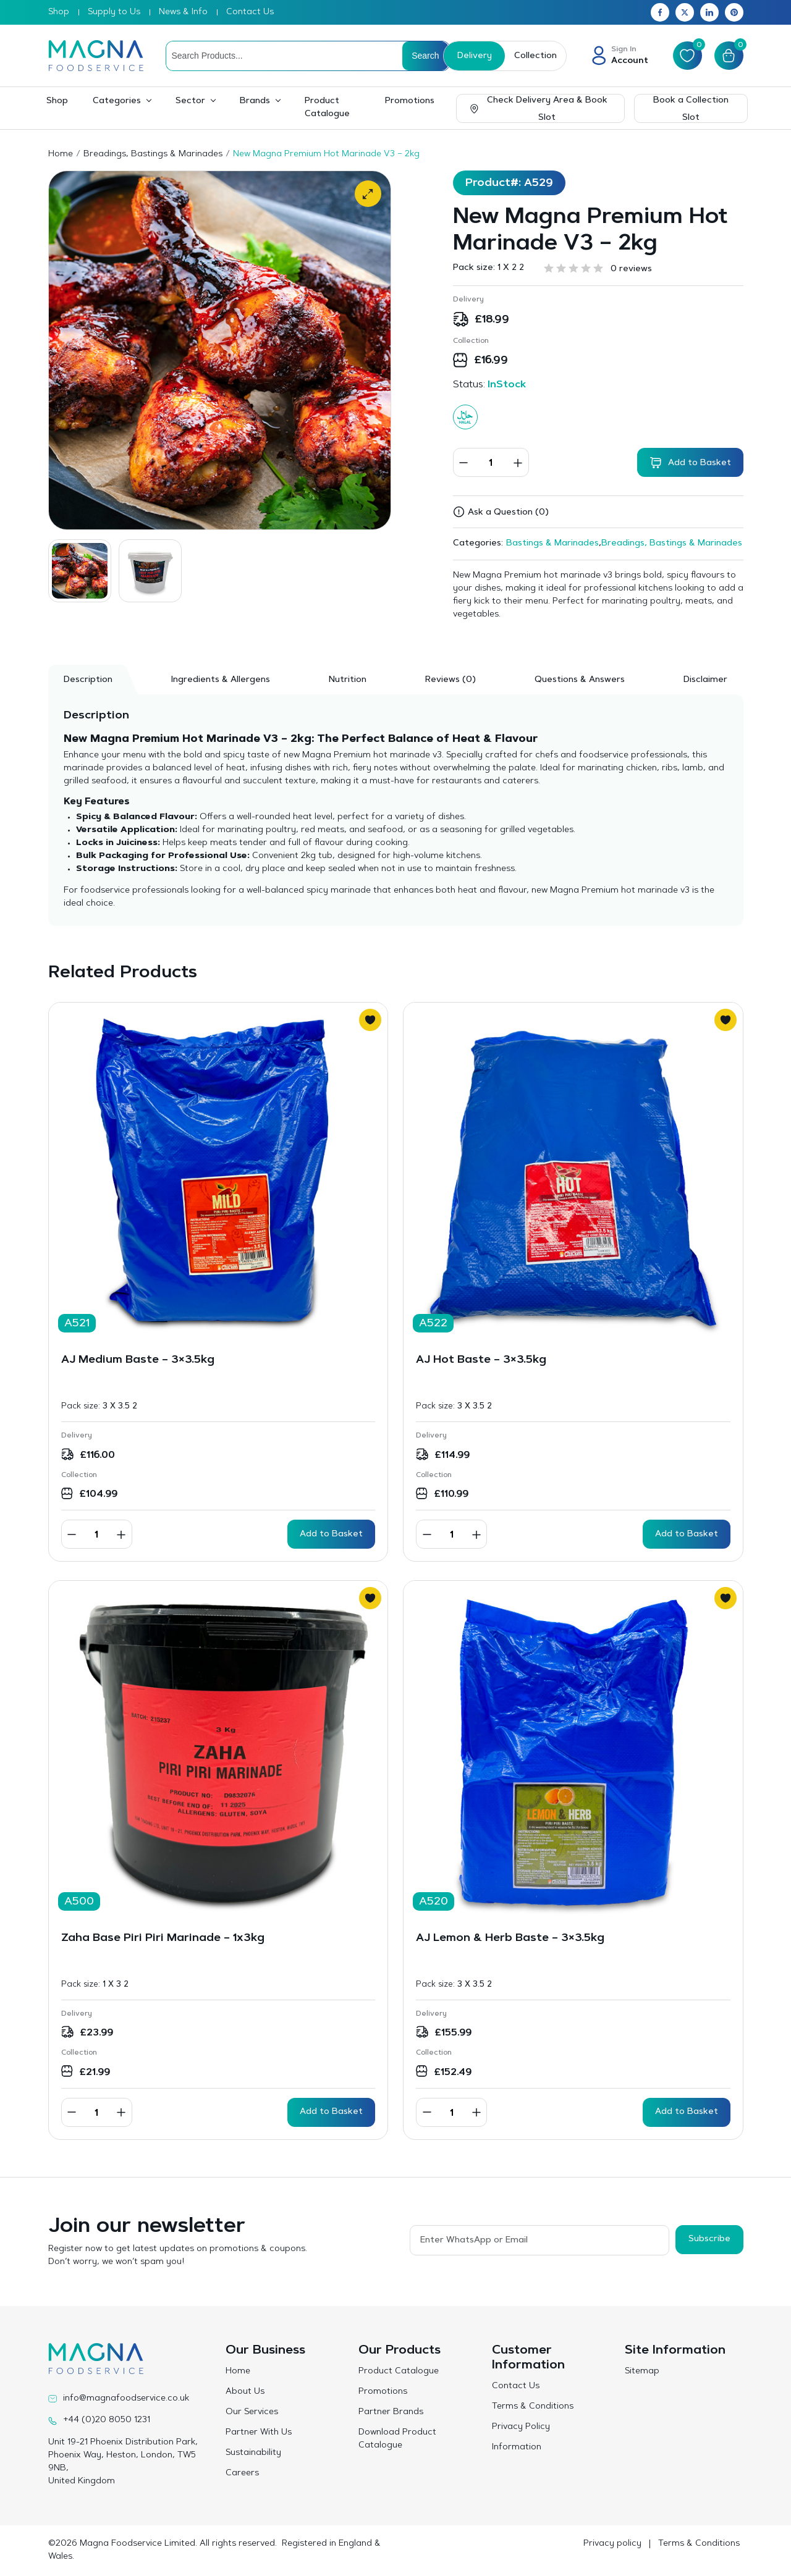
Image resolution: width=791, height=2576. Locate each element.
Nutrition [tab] (347, 680)
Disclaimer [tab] (705, 680)
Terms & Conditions (532, 2406)
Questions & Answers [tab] (580, 680)
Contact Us (250, 12)
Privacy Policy (521, 2427)
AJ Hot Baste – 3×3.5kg (481, 1360)
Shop (58, 12)
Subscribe (709, 2239)
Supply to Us (114, 12)
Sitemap (642, 2371)
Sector (190, 101)
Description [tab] (88, 680)
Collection (535, 56)
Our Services (252, 2412)
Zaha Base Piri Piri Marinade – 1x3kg (162, 1938)
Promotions (409, 101)
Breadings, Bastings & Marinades (152, 154)
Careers (242, 2473)
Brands (255, 101)
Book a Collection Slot (691, 109)
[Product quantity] (491, 462)
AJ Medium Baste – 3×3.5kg (137, 1360)
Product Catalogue (327, 108)
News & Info (183, 12)
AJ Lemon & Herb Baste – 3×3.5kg (510, 1938)
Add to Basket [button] (331, 1534)
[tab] (450, 679)
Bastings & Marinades (552, 543)
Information (516, 2447)
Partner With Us (259, 2432)
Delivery (474, 56)
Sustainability (253, 2453)
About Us (245, 2392)
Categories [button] (117, 101)
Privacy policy (612, 2544)
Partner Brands (390, 2412)
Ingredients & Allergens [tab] (220, 680)
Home (60, 154)
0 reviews (631, 269)
